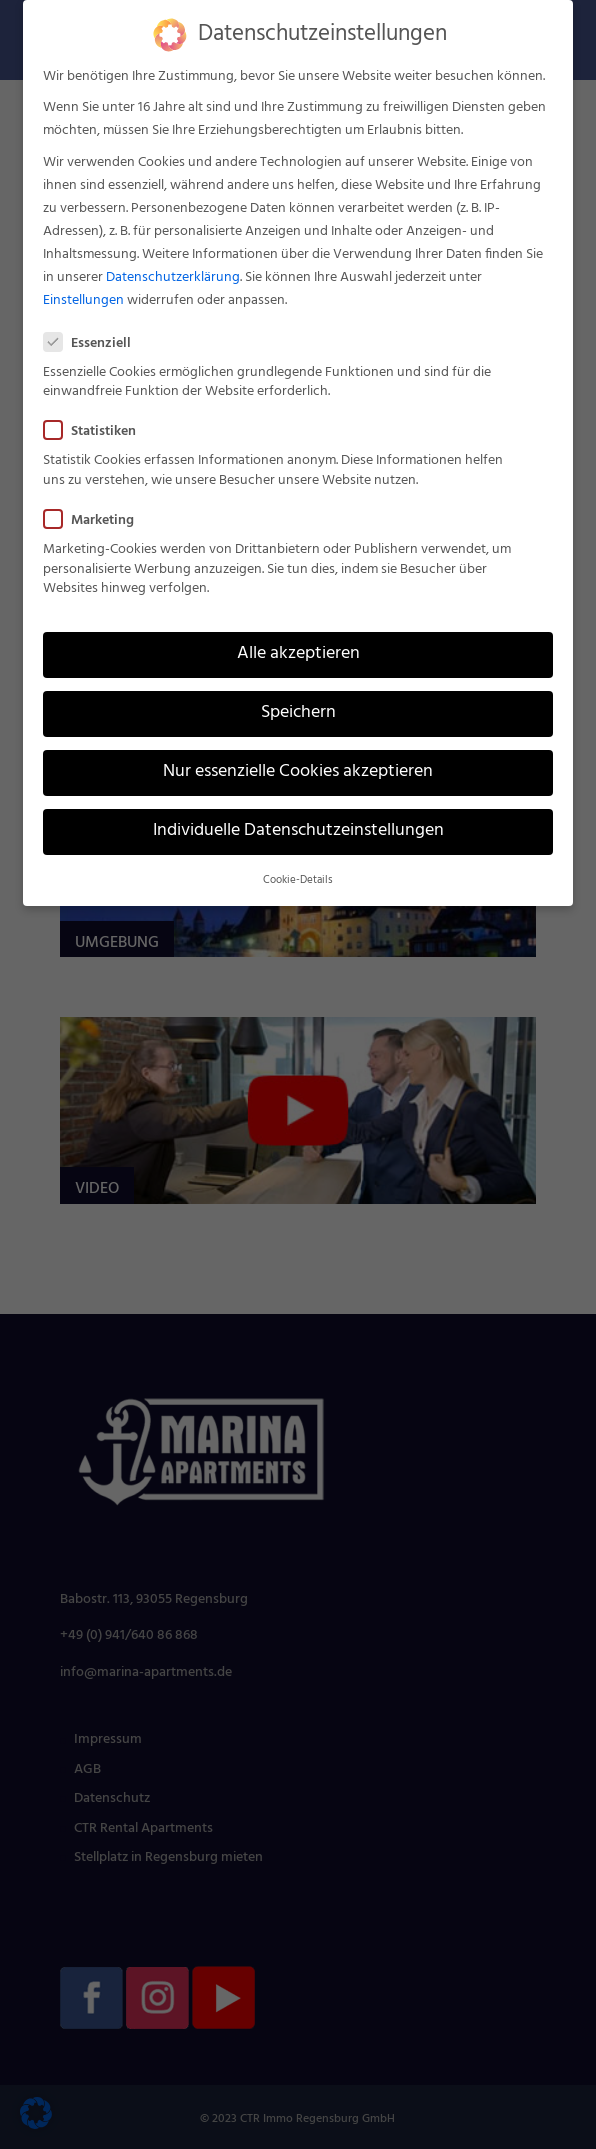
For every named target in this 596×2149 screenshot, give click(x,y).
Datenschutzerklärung (173, 277)
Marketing (97, 520)
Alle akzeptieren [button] (298, 654)
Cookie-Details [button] (298, 880)
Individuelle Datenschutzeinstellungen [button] (298, 831)
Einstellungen (83, 300)
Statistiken (98, 431)
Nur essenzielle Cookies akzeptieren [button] (298, 772)
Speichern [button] (298, 713)
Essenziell (95, 343)
